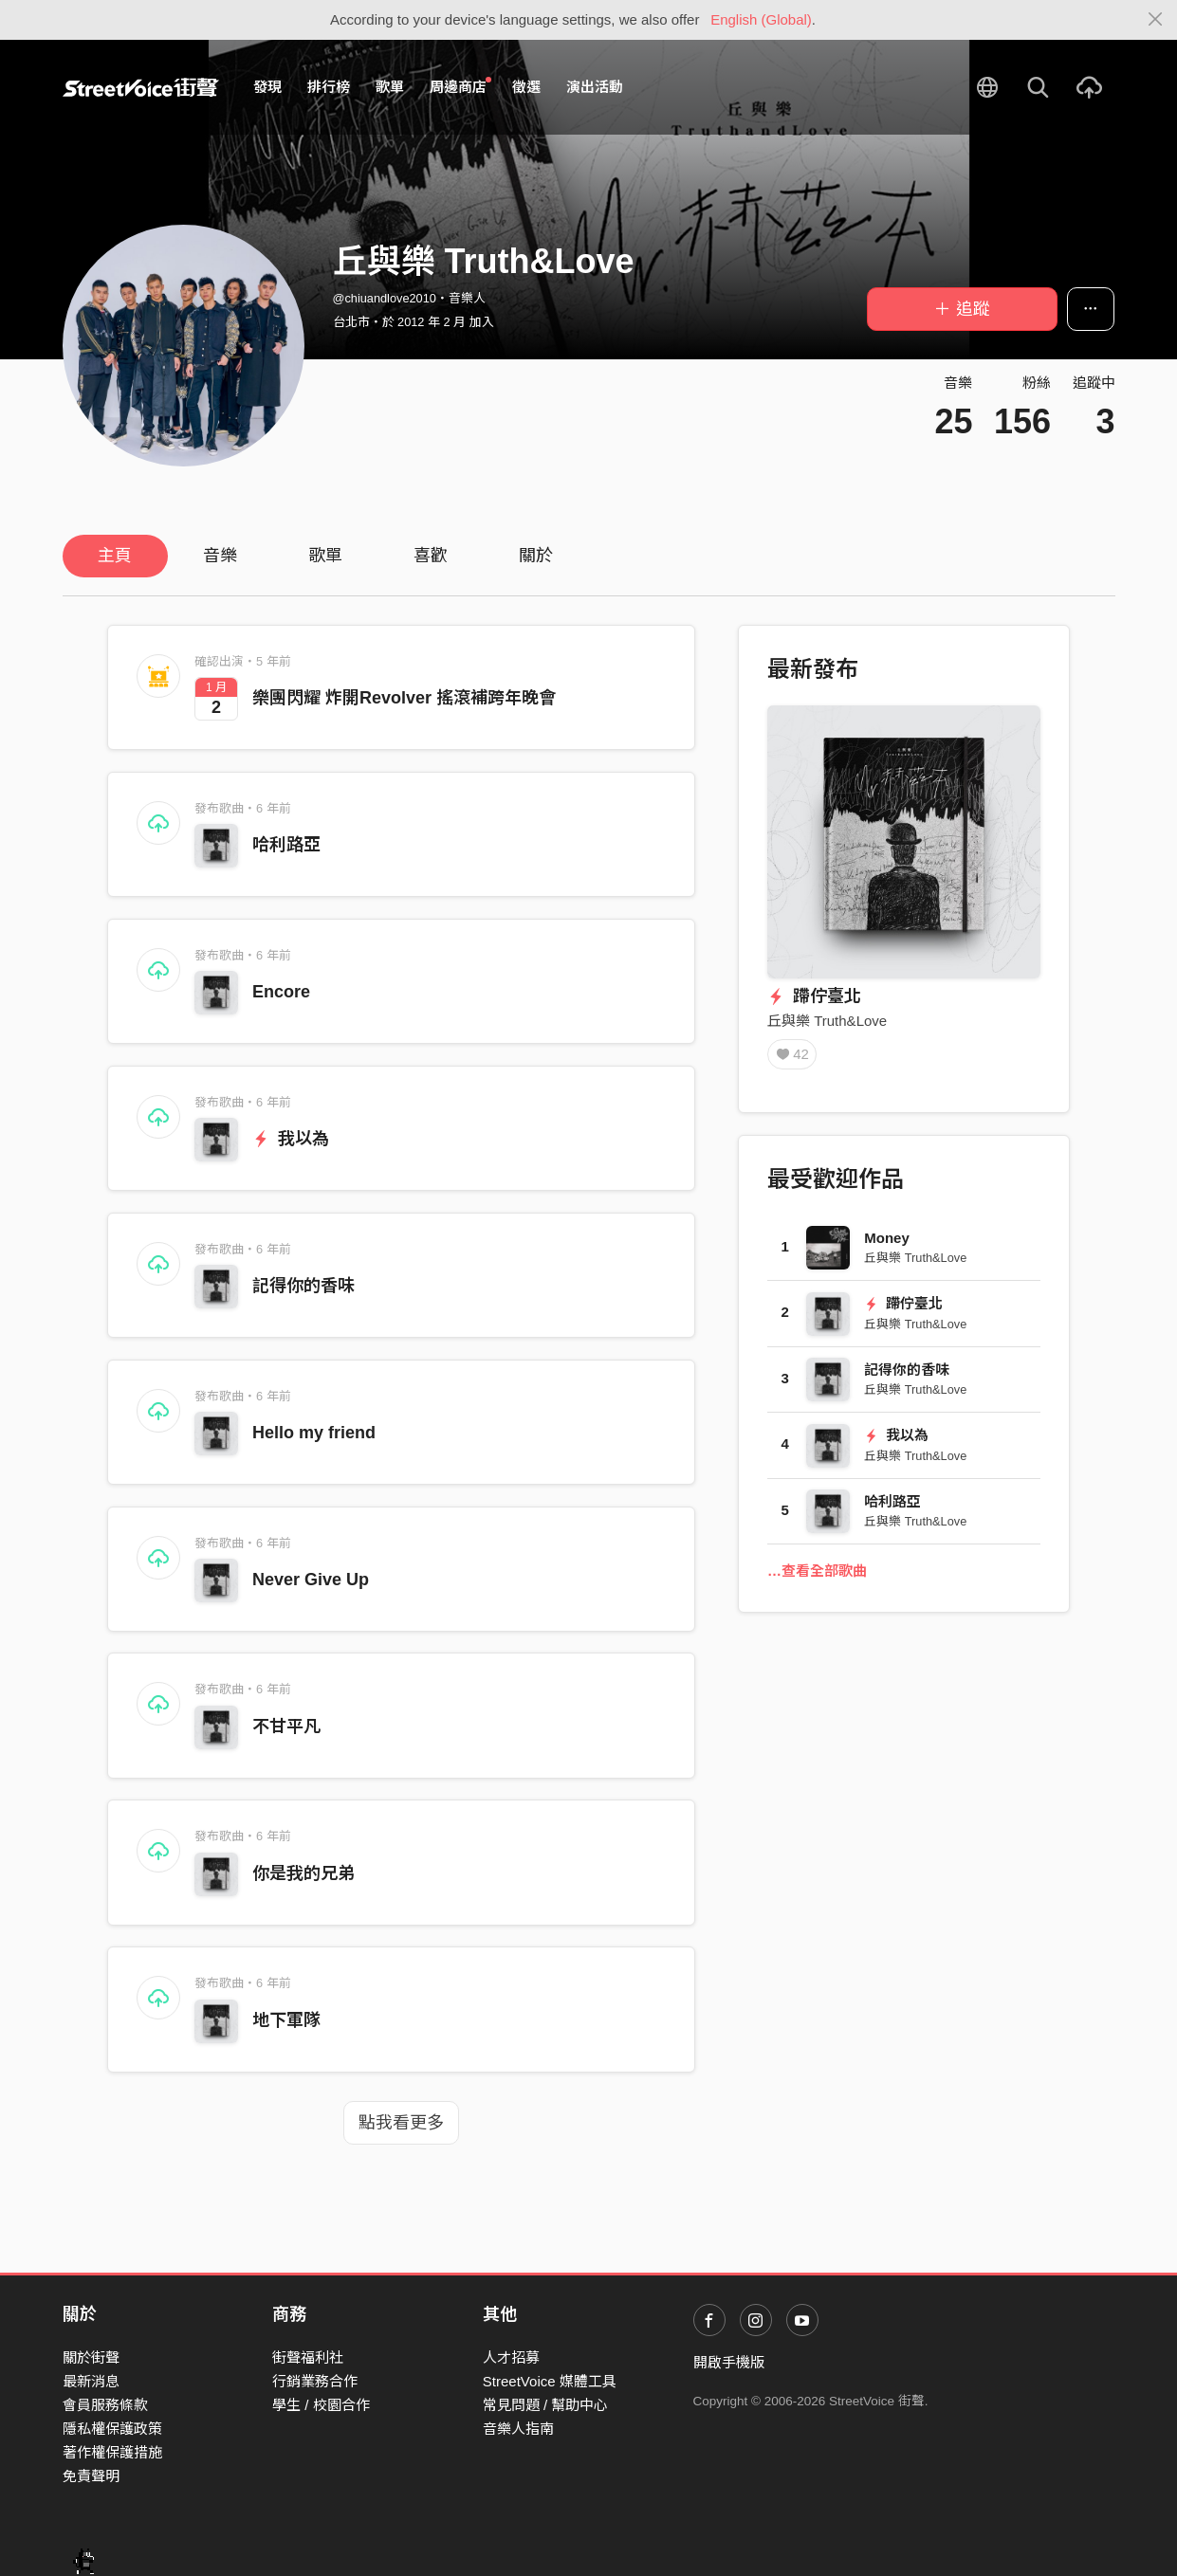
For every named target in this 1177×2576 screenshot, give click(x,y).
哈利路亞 (286, 844)
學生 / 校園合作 (321, 2405)
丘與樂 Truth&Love (827, 1021)
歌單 (390, 87)
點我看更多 (401, 2122)
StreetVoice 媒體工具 (549, 2381)
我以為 (290, 1138)
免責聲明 (91, 2476)
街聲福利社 (307, 2357)
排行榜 (328, 87)
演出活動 (594, 87)
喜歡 (431, 555)
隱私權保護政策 (112, 2429)
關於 (536, 555)
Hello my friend (314, 1432)
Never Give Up (310, 1579)
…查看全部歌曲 (817, 1572)
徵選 (526, 87)
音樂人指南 (518, 2429)
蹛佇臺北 (814, 996)
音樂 (220, 555)
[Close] (1155, 20)
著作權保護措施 (112, 2452)
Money (887, 1240)
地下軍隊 (286, 2020)
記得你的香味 (303, 1285)
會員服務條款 (105, 2405)
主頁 (115, 555)
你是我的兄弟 (303, 1873)
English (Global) (761, 19)
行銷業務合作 (315, 2381)
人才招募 (511, 2357)
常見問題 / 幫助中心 (546, 2405)
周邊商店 (461, 86)
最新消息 (91, 2381)
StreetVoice (141, 87)
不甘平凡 (286, 1726)
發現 (267, 87)
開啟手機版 (728, 2362)
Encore (281, 991)
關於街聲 (91, 2357)
